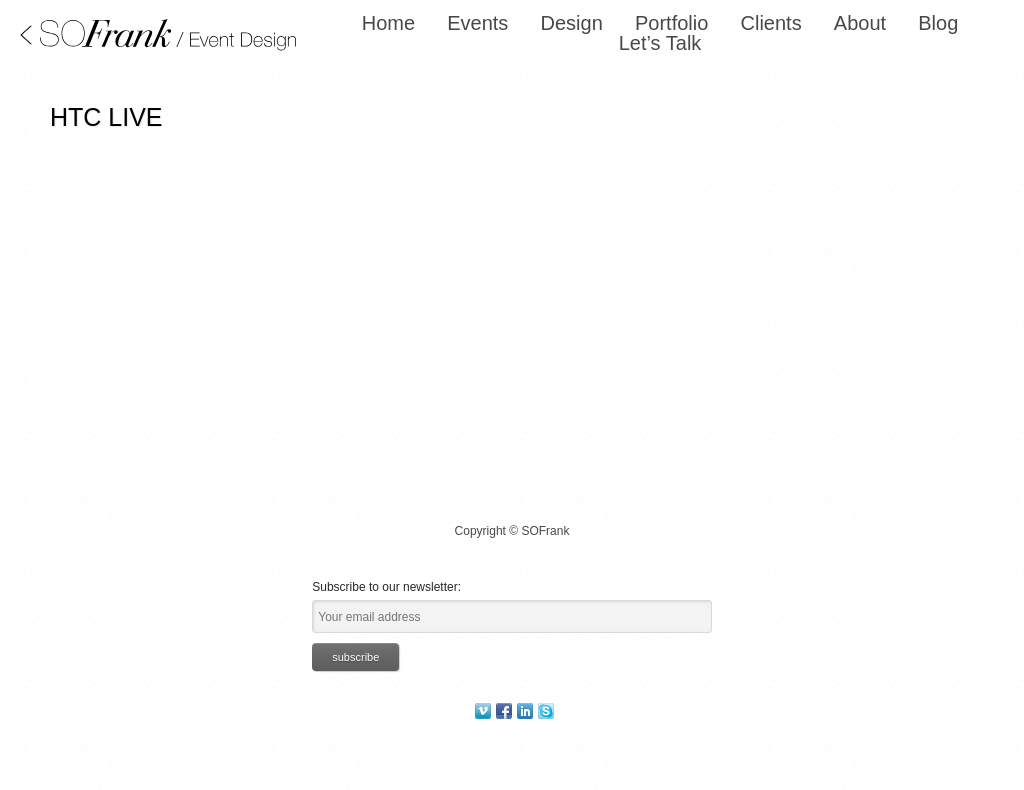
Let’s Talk (660, 43)
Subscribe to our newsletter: (386, 587)
